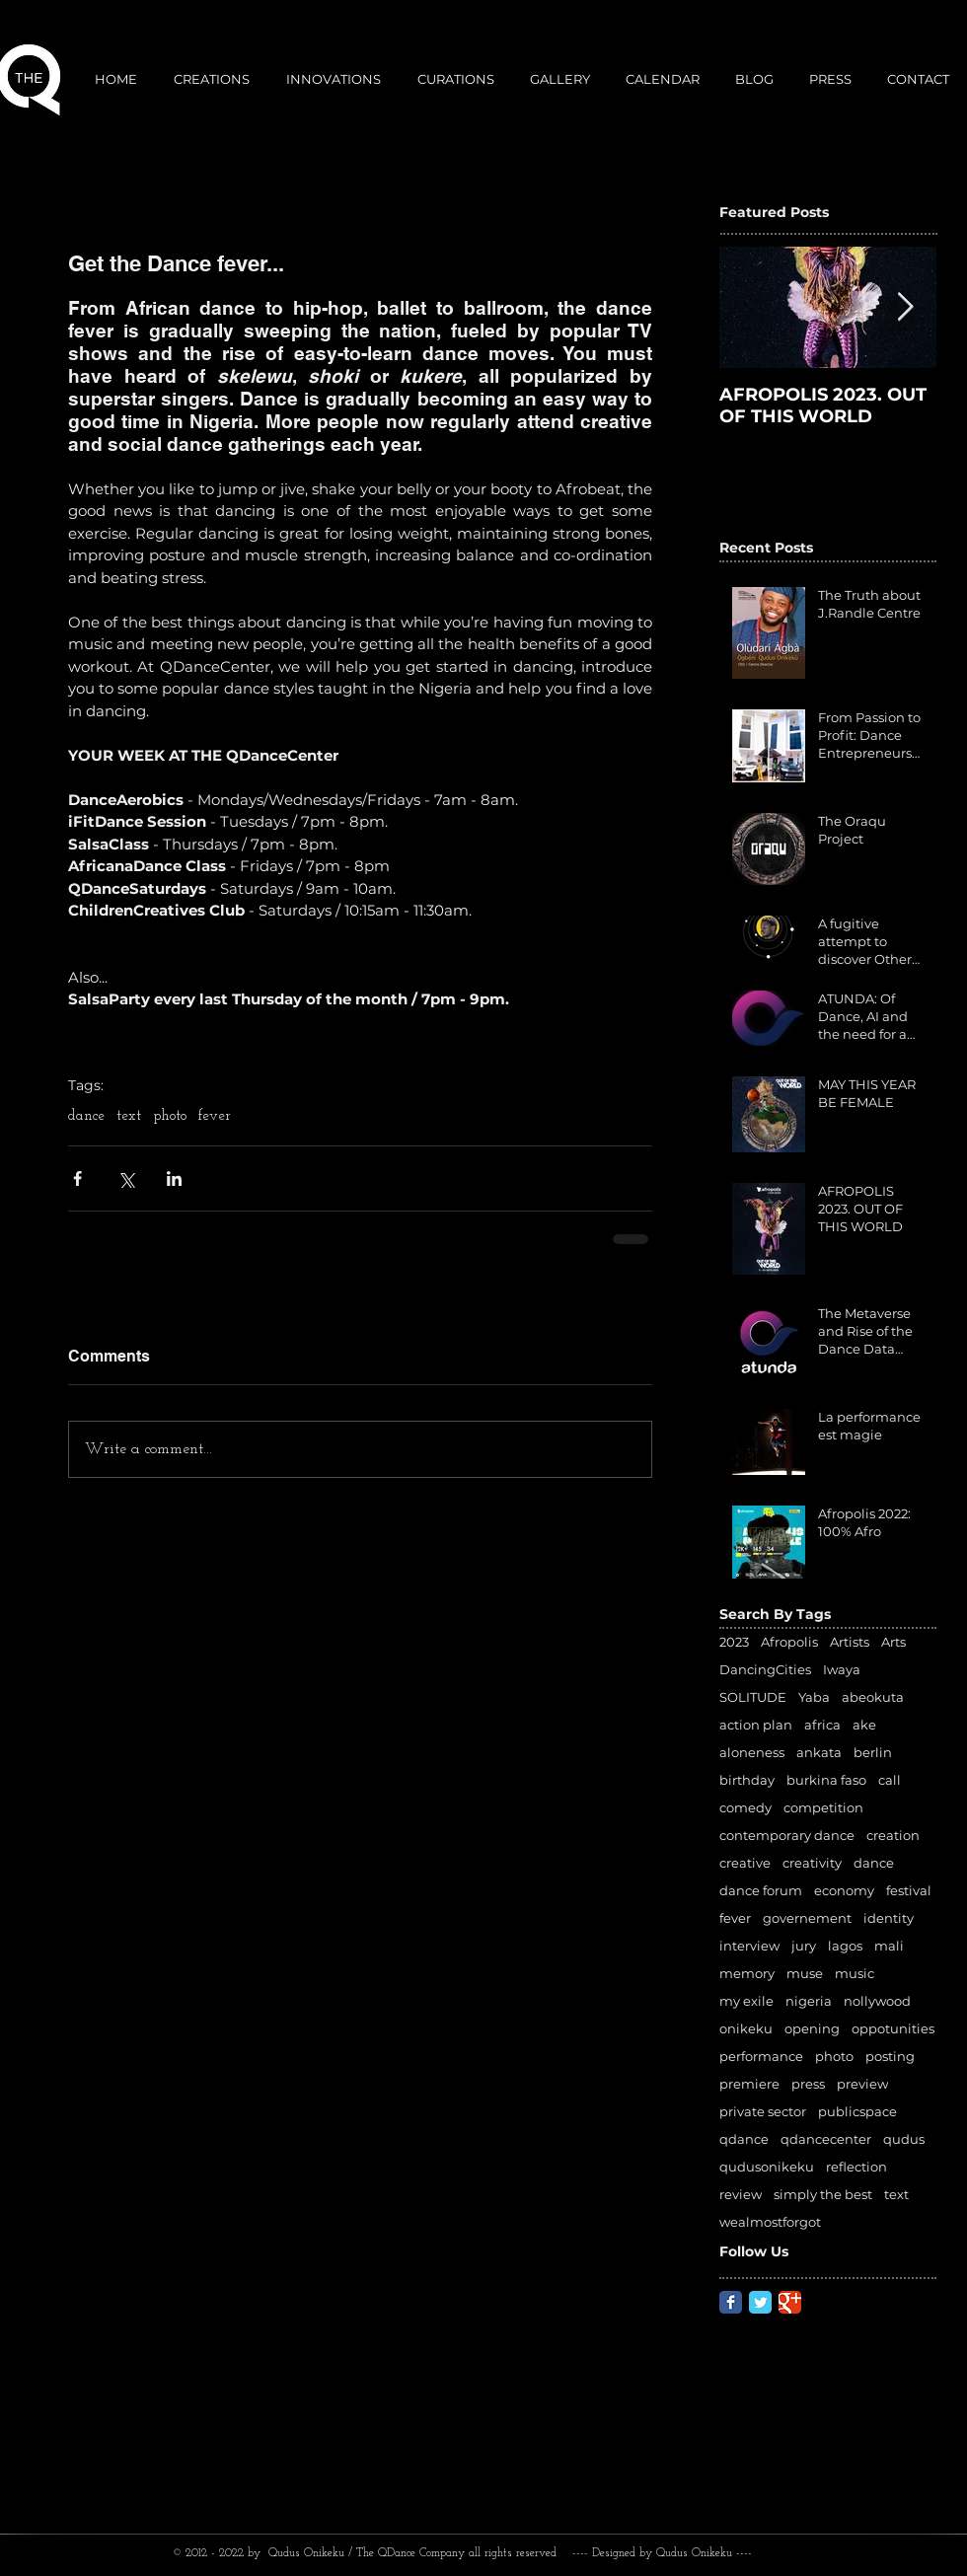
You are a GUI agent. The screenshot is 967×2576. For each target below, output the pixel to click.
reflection (856, 2166)
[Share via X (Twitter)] (125, 1178)
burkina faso (826, 1780)
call (889, 1780)
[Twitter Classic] (760, 2302)
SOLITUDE (752, 1697)
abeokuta (873, 1697)
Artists (849, 1642)
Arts (893, 1642)
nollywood (877, 2001)
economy (844, 1890)
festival (908, 1890)
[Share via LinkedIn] (174, 1178)
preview (862, 2084)
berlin (873, 1752)
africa (822, 1724)
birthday (747, 1780)
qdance (744, 2139)
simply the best (823, 2194)
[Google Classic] (790, 2302)
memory (747, 1973)
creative (745, 1863)
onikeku (746, 2028)
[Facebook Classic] (730, 2302)
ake (864, 1724)
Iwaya (841, 1669)
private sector (762, 2111)
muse (804, 1973)
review (740, 2194)
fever (214, 1116)
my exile (746, 2001)
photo (169, 1116)
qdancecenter (826, 2139)
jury (803, 1945)
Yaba (814, 1697)
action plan (755, 1724)
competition (823, 1807)
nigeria (808, 2001)
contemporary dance (787, 1835)
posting (890, 2056)
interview (749, 1945)
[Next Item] (905, 307)
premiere (749, 2084)
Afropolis (789, 1642)
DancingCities (765, 1669)
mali (889, 1945)
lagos (845, 1945)
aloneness (751, 1752)
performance (761, 2056)
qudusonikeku (766, 2166)
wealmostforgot (770, 2222)
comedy (745, 1807)
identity (888, 1918)
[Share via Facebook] (77, 1178)
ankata (819, 1752)
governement (807, 1918)
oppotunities (893, 2028)
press (808, 2084)
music (854, 1973)
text (128, 1116)
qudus (904, 2139)
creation (893, 1835)
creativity (812, 1863)
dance (86, 1116)
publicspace (857, 2111)
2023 (734, 1642)
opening (812, 2028)
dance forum (760, 1890)
